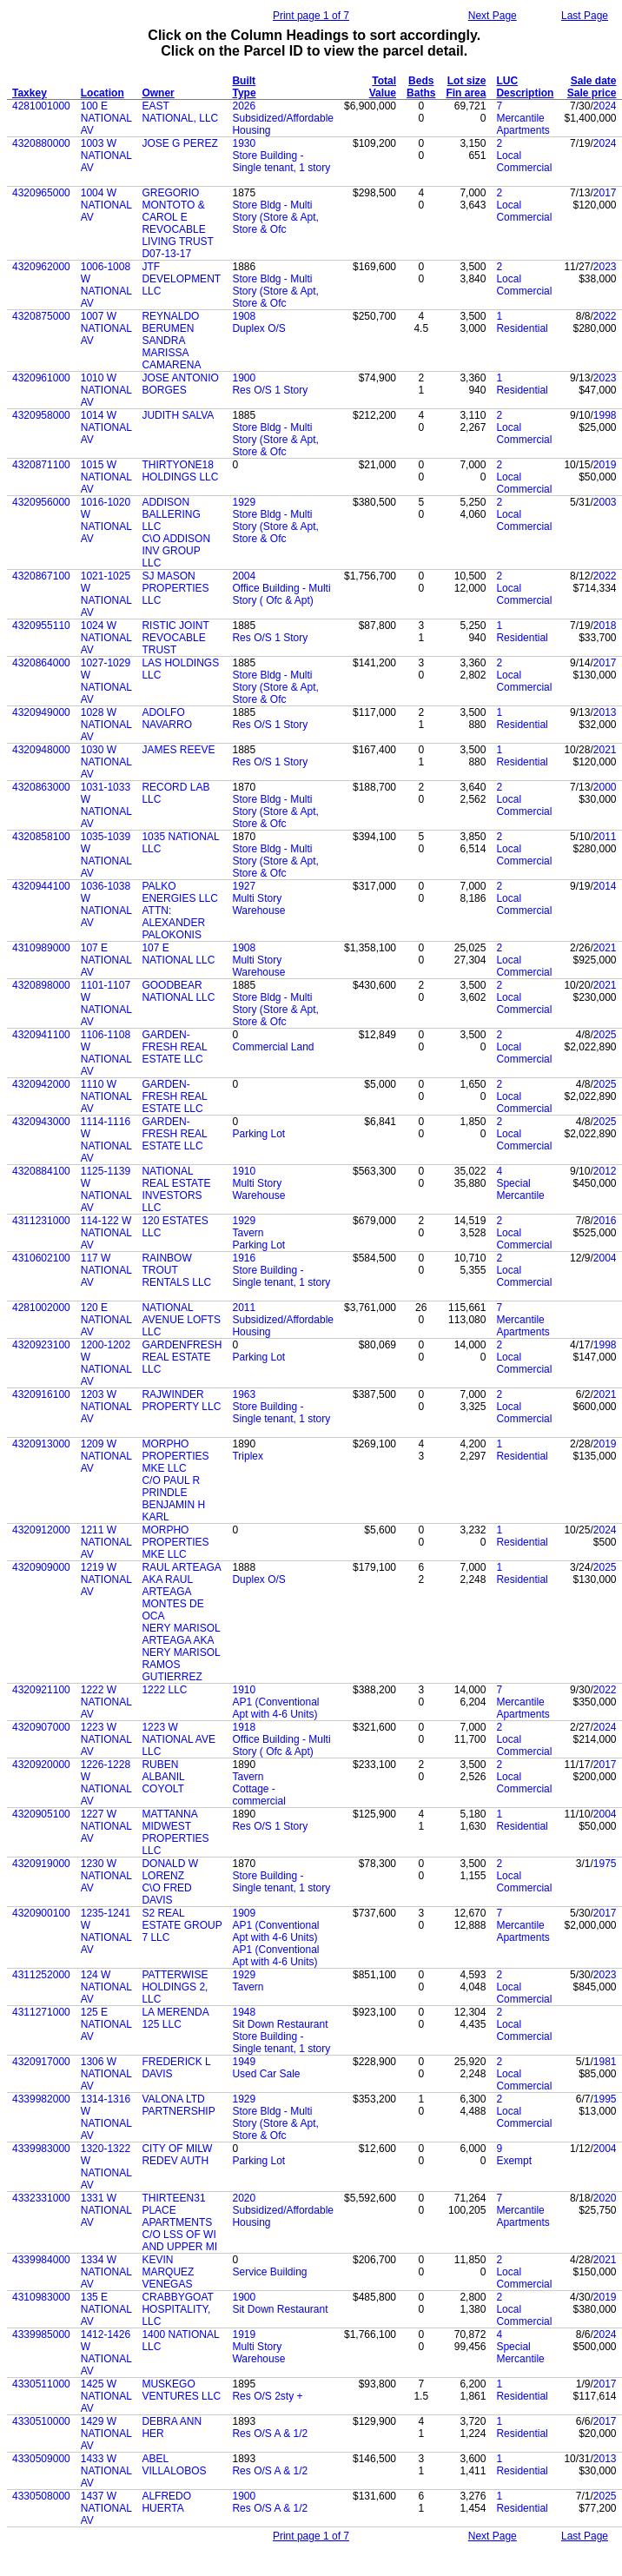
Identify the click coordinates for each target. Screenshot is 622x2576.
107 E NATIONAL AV (106, 960)
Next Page (492, 16)
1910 (243, 1171)
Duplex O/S (258, 328)
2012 (605, 1171)
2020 (243, 2198)
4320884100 (41, 1171)
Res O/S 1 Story (270, 390)
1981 (605, 2062)
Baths (421, 93)
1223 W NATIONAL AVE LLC (178, 1739)
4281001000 (41, 106)
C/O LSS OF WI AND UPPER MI (179, 2240)
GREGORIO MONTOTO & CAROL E (173, 205)
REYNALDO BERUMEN (170, 322)
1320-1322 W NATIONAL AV (106, 2166)
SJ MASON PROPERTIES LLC (175, 588)
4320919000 (41, 1864)
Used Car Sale (266, 2074)
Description (524, 93)
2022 (605, 316)
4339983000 (41, 2148)
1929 (243, 502)
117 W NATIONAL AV (106, 1270)
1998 (605, 415)
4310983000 (41, 2297)
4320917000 (41, 2062)
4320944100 (41, 886)
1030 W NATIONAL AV (106, 762)
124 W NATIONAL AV (106, 1987)
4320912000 (41, 1530)
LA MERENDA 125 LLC (175, 2018)
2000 (605, 787)
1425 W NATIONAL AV (106, 2396)
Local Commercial (524, 161)
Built (243, 81)
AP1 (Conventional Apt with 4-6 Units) (275, 1708)
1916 (243, 1258)
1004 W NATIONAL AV (106, 205)
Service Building (269, 2272)
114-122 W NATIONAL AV (106, 1233)
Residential (521, 328)
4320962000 (41, 267)
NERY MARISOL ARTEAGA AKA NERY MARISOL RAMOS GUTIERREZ (181, 1652)
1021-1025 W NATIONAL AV (106, 594)
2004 (243, 576)
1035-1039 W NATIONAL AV (106, 855)
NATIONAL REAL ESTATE (176, 1177)
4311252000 (41, 1975)
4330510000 (41, 2421)
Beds (420, 81)
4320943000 (41, 1122)
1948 (243, 2012)
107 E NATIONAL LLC (178, 954)
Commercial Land (273, 1047)
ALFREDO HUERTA (166, 2502)
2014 (605, 886)
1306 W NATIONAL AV (106, 2074)
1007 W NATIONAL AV (106, 328)
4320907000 (41, 1727)
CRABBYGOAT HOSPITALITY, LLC (177, 2309)
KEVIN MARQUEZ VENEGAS (168, 2272)
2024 (605, 106)
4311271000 (41, 2012)
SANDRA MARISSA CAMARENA (171, 352)
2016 (605, 1221)
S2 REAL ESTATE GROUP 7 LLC (182, 1925)
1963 (243, 1394)
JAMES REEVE (178, 750)
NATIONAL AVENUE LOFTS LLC (181, 1319)
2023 (605, 267)
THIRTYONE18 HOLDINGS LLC (180, 471)
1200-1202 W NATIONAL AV (106, 1363)
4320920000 (41, 1764)
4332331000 (41, 2198)
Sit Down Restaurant (280, 2024)
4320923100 (41, 1345)
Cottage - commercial (258, 1795)
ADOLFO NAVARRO (167, 718)
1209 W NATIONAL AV (106, 1456)
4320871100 (41, 465)
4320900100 (41, 1913)
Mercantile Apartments (522, 124)
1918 (243, 1727)
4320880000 (41, 143)
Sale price (592, 93)
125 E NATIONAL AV (106, 2024)
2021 (605, 750)
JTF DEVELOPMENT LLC (181, 279)
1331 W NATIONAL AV (106, 2210)
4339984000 (41, 2260)
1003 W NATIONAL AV (106, 155)
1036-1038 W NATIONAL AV (106, 904)
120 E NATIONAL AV (106, 1319)
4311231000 (41, 1221)
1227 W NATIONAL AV (106, 1826)
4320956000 (41, 502)
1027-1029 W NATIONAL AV (106, 681)
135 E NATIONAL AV (106, 2309)
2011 (605, 837)
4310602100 (41, 1258)
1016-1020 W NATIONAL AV (106, 520)
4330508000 (41, 2496)
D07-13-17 (166, 254)
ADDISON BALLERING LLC (171, 514)
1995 (605, 2099)
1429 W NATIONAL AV (106, 2433)
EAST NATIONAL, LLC (180, 112)
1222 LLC (164, 1690)
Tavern (247, 1233)
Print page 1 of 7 (311, 16)
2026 (243, 106)
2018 (605, 625)
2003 (605, 502)
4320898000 (41, 985)
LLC (151, 1850)
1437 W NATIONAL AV (106, 2508)
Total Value (382, 87)
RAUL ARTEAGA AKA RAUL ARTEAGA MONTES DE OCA (181, 1591)
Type (243, 93)
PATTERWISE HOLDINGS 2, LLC (175, 1987)
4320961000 (41, 378)
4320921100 (41, 1690)
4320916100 (41, 1394)
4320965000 (41, 193)
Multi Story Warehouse (258, 904)
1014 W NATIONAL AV (106, 427)
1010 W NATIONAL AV (106, 390)
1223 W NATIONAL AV (106, 1739)
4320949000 (41, 712)
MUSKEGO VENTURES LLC (181, 2390)
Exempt (514, 2161)
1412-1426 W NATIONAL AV (106, 2352)
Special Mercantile (520, 1189)
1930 (243, 143)
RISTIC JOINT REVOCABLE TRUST (175, 637)
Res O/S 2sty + (267, 2396)
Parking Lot (258, 1134)
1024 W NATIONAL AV (106, 637)
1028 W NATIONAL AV (106, 724)
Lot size (466, 81)
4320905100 (41, 1814)
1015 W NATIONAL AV (106, 477)
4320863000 (41, 787)
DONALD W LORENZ (170, 1870)
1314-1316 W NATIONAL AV (106, 2117)
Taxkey (29, 93)
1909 (243, 1913)
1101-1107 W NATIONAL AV (106, 1003)
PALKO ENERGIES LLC (179, 892)
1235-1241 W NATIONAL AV (106, 1931)
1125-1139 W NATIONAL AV (106, 1189)
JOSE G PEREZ (179, 143)
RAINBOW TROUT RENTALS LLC (176, 1270)
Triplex (247, 1456)
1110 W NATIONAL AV (106, 1096)
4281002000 (41, 1307)
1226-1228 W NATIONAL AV (106, 1782)
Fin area (466, 93)
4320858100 (41, 837)
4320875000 (41, 316)
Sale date (594, 81)
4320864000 (41, 663)
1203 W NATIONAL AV (106, 1406)
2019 (605, 465)
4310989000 (41, 948)
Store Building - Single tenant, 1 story (281, 161)
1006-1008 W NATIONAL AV (106, 285)
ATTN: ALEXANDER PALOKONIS (173, 922)
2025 (605, 1035)
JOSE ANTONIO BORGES (180, 384)
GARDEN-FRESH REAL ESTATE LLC (174, 1047)
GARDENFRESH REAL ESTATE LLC (182, 1357)
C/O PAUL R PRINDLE (171, 1486)
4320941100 (41, 1035)
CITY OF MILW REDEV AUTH (177, 2154)
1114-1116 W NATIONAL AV (106, 1140)
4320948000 (41, 750)
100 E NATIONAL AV (106, 118)
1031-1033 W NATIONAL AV (106, 805)
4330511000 (41, 2384)
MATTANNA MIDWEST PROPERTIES (175, 1826)
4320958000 (41, 415)
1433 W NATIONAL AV (106, 2471)
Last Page (584, 16)
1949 (243, 2062)
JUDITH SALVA (178, 415)
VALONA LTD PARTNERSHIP (178, 2105)
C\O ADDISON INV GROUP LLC (176, 551)
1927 (243, 886)
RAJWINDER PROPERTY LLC (181, 1400)
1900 (243, 378)
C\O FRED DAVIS (166, 1894)
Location (102, 93)
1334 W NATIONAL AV (106, 2272)
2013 (605, 712)
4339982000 (41, 2099)
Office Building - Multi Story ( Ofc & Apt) (281, 594)
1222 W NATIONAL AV (106, 1702)
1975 (605, 1864)
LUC (507, 81)
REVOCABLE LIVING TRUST (177, 235)
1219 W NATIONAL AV (106, 1579)
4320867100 (41, 576)
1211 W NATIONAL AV (106, 1542)
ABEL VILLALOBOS (174, 2465)
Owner (158, 93)
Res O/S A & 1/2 (270, 2433)
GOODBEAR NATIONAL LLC (178, 991)
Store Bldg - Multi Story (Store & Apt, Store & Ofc (275, 217)
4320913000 (41, 1444)
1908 (243, 316)
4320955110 (41, 625)
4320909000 (41, 1567)
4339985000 (41, 2334)
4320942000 (41, 1084)
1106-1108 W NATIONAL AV (106, 1053)
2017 (605, 193)
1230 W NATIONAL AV (106, 1876)
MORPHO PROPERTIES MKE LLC (175, 1456)
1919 (243, 2334)
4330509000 (41, 2459)
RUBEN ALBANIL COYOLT (163, 1776)
